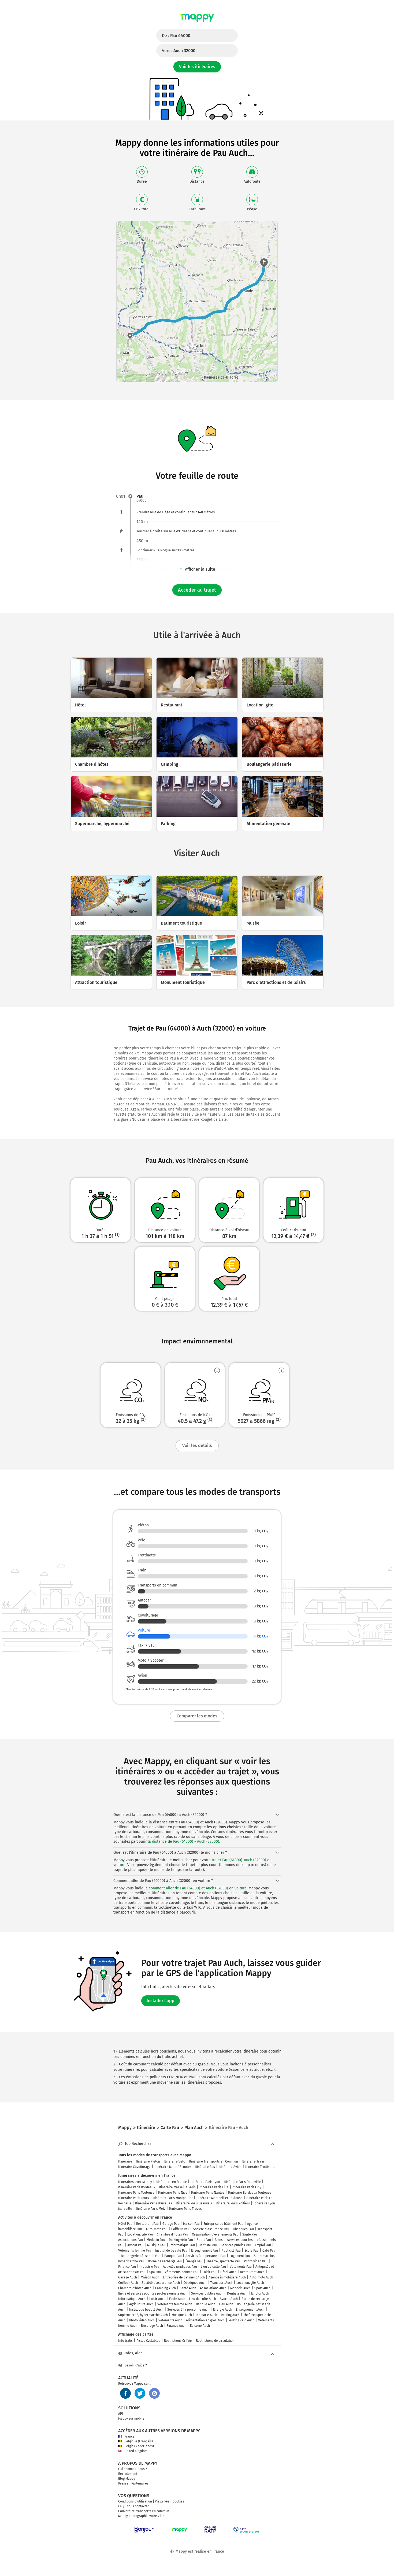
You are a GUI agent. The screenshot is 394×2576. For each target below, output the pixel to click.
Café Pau (268, 2250)
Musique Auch (182, 2315)
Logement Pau (239, 2256)
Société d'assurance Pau (211, 2229)
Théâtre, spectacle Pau (223, 2261)
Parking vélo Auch (241, 2320)
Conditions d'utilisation (135, 2501)
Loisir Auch (157, 2299)
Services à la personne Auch (188, 2309)
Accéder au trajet (197, 590)
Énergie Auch (222, 2309)
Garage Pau (170, 2224)
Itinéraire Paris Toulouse (136, 2192)
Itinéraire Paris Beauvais (194, 2203)
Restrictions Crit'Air (178, 2341)
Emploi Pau (263, 2245)
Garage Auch (127, 2277)
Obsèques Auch (195, 2283)
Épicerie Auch (200, 2326)
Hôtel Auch (228, 2272)
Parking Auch (230, 2315)
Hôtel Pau (125, 2224)
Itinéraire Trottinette (260, 2167)
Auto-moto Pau (157, 2229)
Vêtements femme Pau (134, 2250)
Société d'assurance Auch (161, 2283)
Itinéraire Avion (230, 2167)
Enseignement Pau (204, 2250)
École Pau (251, 2250)
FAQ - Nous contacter (133, 2506)
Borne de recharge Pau (165, 2261)
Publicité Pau (231, 2250)
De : (176, 35)
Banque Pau (173, 2256)
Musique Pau (156, 2245)
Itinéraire (125, 2161)
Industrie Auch (206, 2315)
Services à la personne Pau (205, 2256)
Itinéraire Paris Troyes (185, 2209)
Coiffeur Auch (128, 2283)
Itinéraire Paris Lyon (205, 2182)
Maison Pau (191, 2224)
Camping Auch (165, 2288)
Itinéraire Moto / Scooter (172, 2167)
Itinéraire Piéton (148, 2161)
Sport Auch (262, 2288)
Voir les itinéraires (197, 66)
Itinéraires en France (171, 2182)
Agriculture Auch (141, 2304)
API (120, 2414)
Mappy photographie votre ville (141, 2516)
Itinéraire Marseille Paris (177, 2187)
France (126, 2436)
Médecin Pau (156, 2240)
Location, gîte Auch (250, 2283)
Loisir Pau (209, 2272)
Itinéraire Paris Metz (150, 2209)
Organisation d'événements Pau (215, 2234)
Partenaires (139, 2483)
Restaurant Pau (147, 2224)
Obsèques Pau (243, 2229)
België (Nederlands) (136, 2446)
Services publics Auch (207, 2293)
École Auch (177, 2299)
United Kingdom (132, 2451)
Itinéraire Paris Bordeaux (136, 2187)
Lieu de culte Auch (202, 2299)
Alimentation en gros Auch (205, 2320)
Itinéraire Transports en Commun (213, 2161)
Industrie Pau (149, 2267)
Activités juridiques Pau (180, 2267)
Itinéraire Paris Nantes (207, 2192)
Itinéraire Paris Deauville (242, 2182)
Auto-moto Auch (261, 2277)
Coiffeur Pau (180, 2229)
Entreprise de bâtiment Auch (184, 2277)
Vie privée (162, 2501)
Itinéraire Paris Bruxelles (153, 2203)
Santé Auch (188, 2288)
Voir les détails (197, 1445)
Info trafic (125, 2341)
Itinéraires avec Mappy (135, 2182)
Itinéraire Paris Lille (214, 2187)
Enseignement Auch (250, 2309)
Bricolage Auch (152, 2326)
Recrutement (127, 2474)
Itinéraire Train (253, 2161)
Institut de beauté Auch (146, 2309)
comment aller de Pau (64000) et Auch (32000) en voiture (198, 1888)
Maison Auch (150, 2277)
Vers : (178, 50)
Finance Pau (127, 2267)
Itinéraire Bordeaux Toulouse (249, 2192)
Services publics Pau (236, 2245)
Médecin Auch (240, 2288)
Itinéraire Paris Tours (133, 2198)
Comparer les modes (197, 1715)
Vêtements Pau (241, 2267)
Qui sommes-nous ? (132, 2469)
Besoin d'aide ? (132, 2365)
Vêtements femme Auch (174, 2304)
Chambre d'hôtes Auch (134, 2288)
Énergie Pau (194, 2261)
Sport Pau (204, 2240)
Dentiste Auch (237, 2293)
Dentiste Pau (208, 2245)
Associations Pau (130, 2240)
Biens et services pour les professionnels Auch (152, 2293)
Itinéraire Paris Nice (172, 2192)
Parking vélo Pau (181, 2240)
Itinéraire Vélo (174, 2161)
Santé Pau (249, 2234)
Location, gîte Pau (140, 2234)
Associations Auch (213, 2288)
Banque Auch (205, 2304)
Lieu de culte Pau (213, 2267)
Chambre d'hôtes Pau (172, 2234)
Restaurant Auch (252, 2272)
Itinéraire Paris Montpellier (173, 2198)
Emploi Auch (260, 2293)
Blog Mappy (126, 2478)
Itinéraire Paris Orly (246, 2187)
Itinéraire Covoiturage (134, 2167)
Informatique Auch (132, 2299)
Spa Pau (155, 2272)
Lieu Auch (226, 2304)
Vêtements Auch (170, 2320)
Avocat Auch (229, 2299)
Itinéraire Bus (205, 2167)
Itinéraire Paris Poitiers (233, 2203)
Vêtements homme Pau (182, 2272)
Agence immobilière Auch (227, 2277)
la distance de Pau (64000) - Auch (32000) (183, 1841)
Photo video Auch (142, 2320)
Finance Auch (176, 2326)
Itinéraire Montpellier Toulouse (219, 2198)
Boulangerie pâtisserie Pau (141, 2256)
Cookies (178, 2501)
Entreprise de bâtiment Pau (223, 2224)
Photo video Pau (255, 2261)
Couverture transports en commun (143, 2511)
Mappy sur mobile (131, 2418)
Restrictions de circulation (215, 2341)
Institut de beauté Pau (171, 2250)
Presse (123, 2483)
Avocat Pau (135, 2245)
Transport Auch (221, 2283)
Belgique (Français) (135, 2441)
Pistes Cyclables (148, 2341)
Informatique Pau (182, 2245)
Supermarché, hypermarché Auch (143, 2315)
